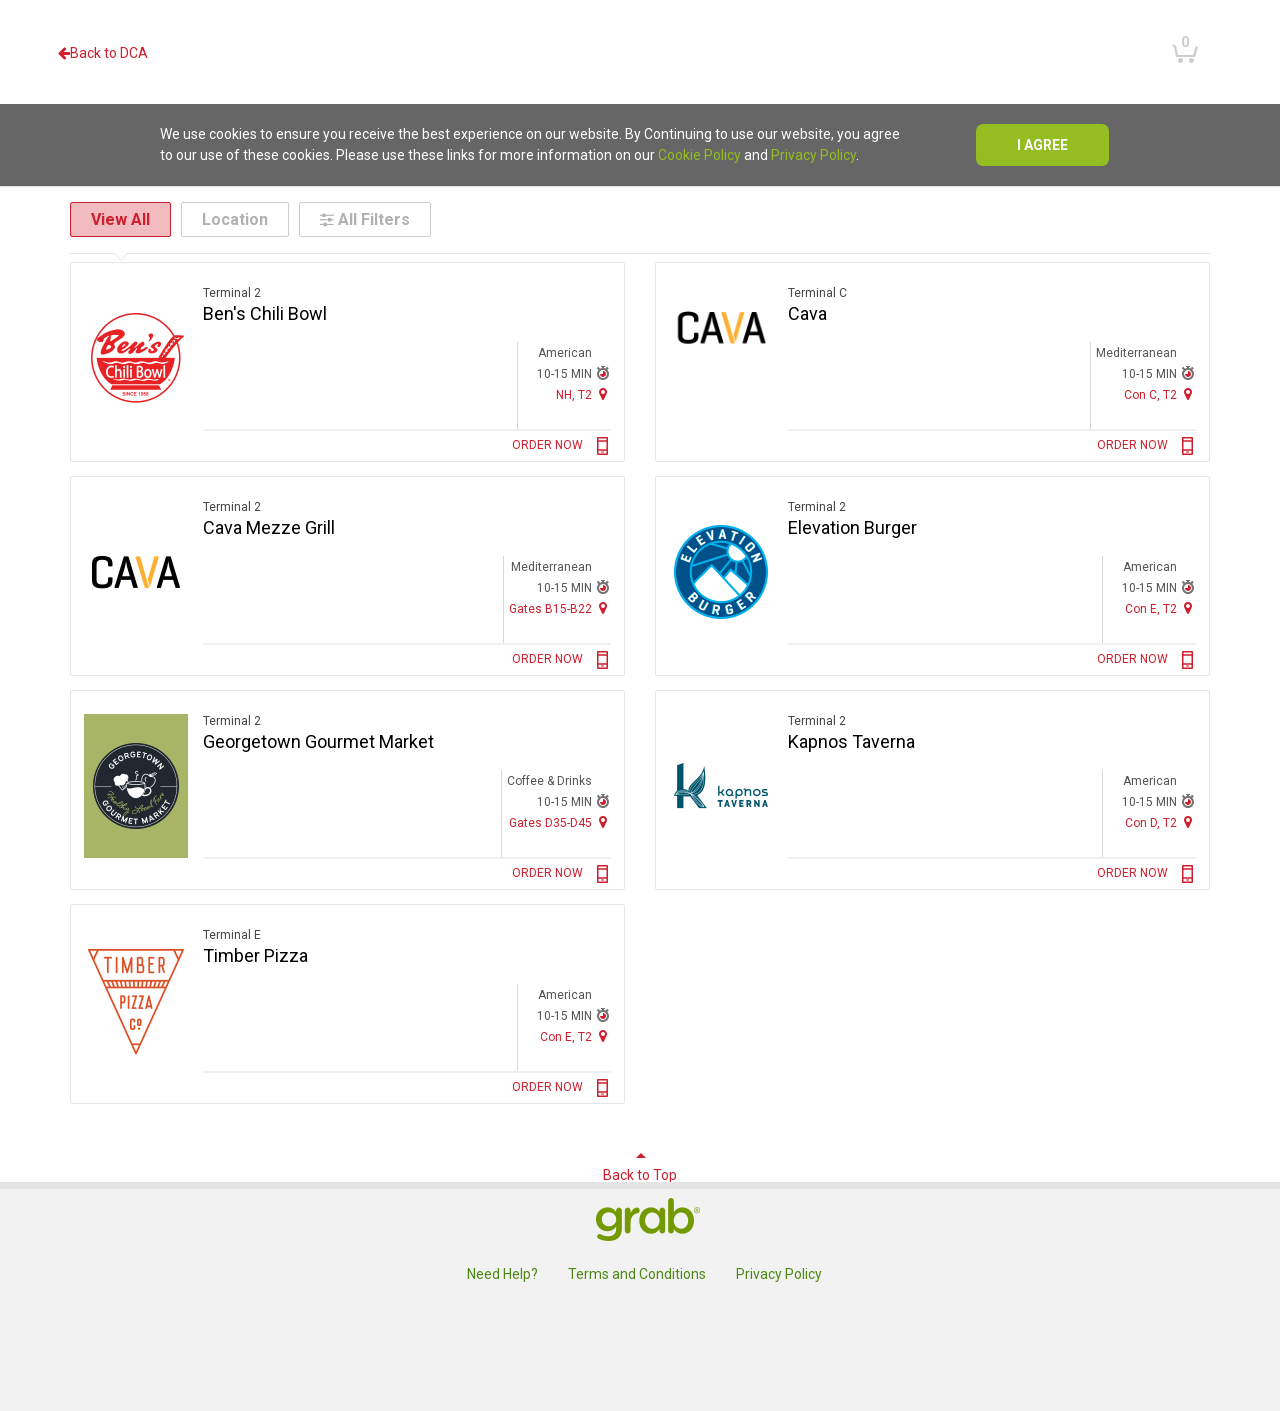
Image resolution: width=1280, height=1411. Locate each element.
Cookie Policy (699, 155)
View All (120, 219)
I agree (1042, 145)
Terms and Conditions (637, 1274)
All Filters (365, 219)
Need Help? (502, 1274)
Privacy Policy (813, 155)
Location (235, 219)
